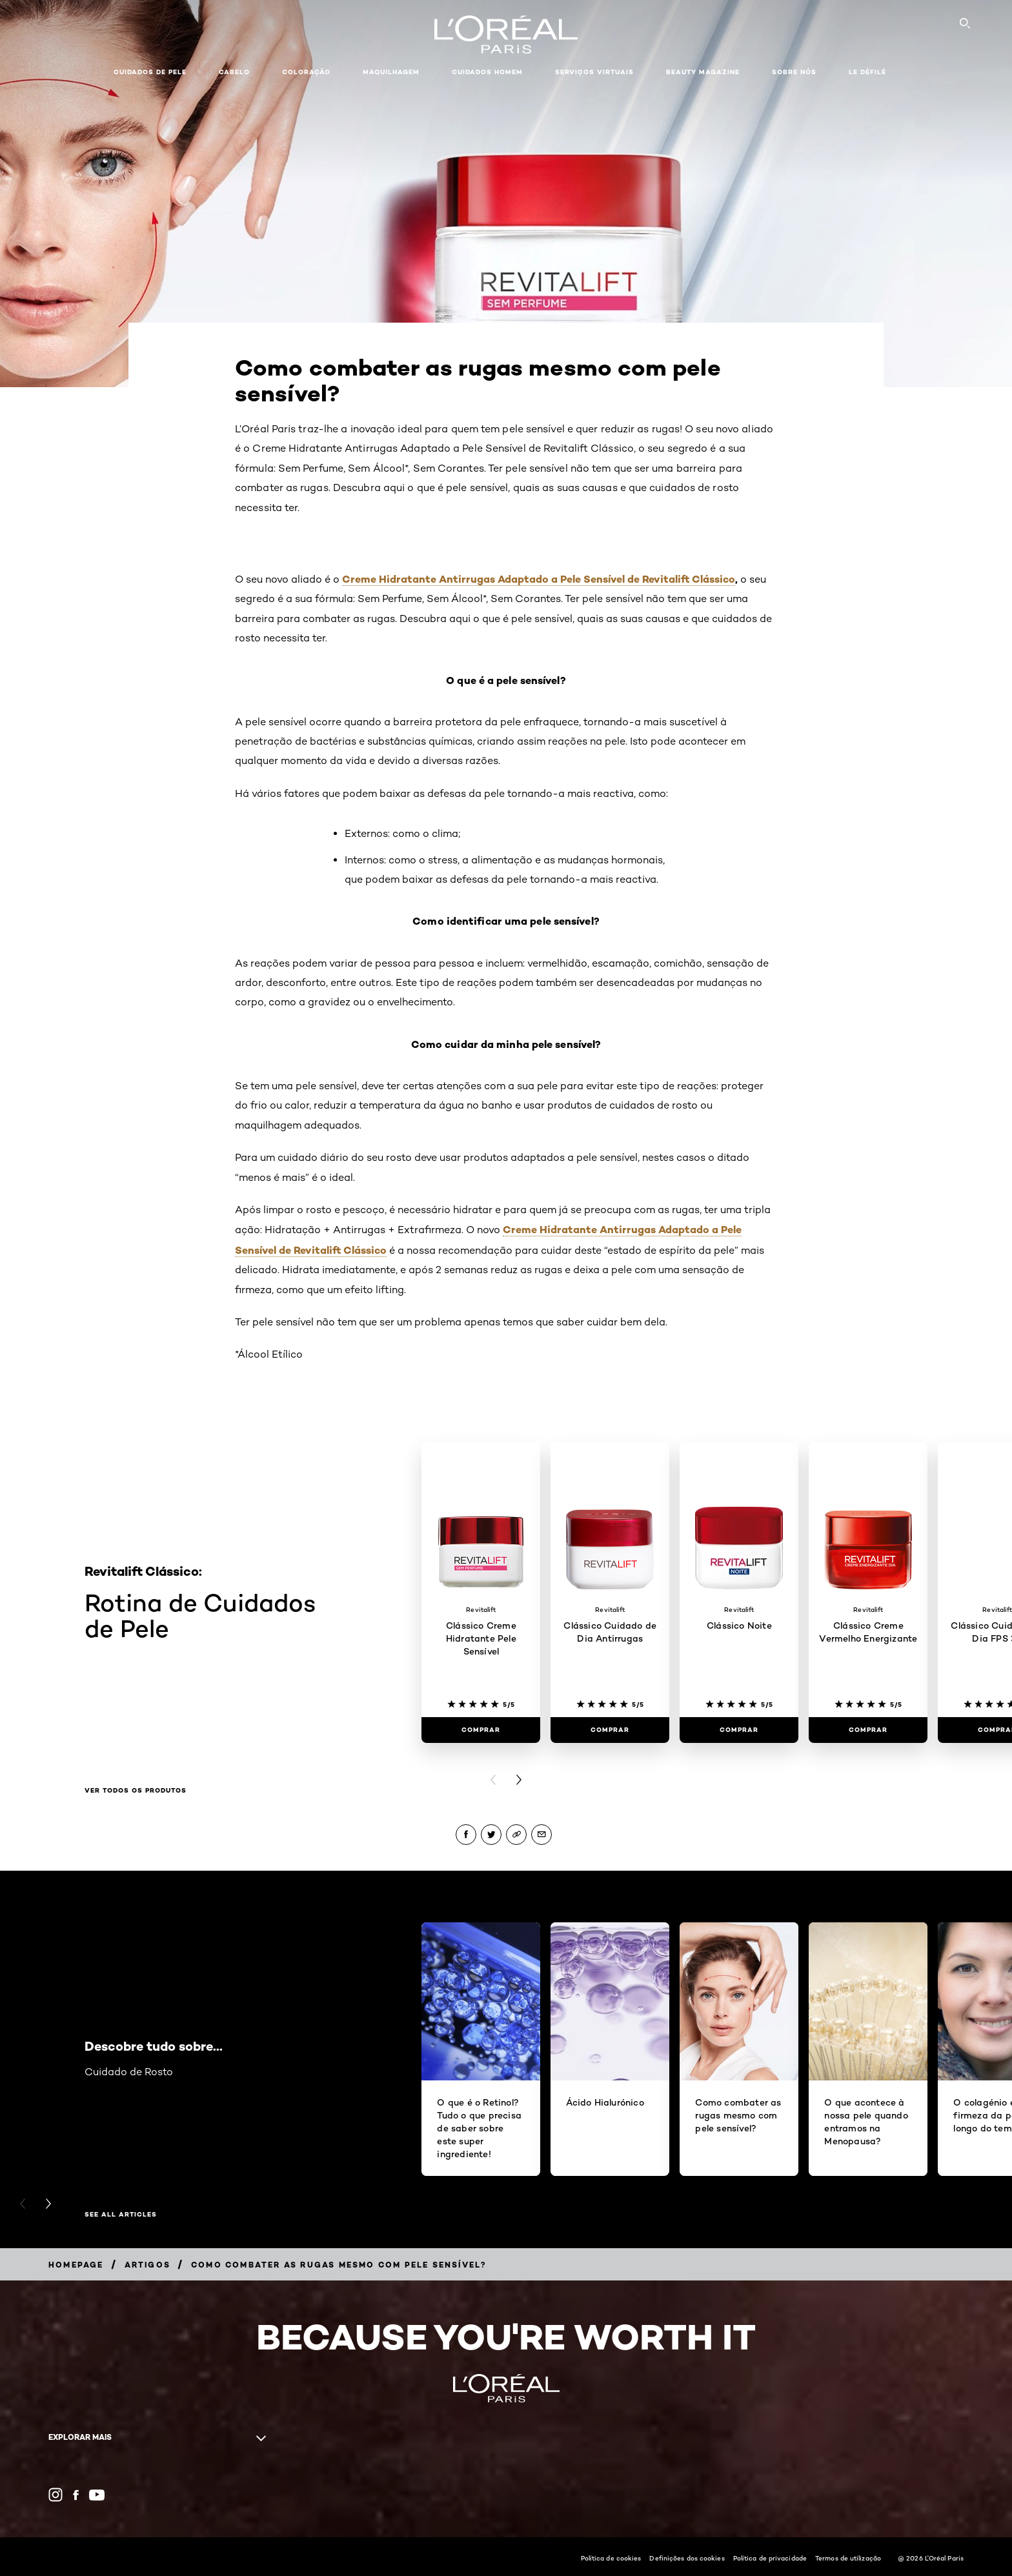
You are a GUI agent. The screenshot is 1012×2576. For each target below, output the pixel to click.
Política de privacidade (770, 2558)
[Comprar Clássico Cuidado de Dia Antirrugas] (610, 1730)
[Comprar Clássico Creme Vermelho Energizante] (868, 1730)
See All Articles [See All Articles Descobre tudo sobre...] (121, 2215)
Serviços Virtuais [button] (594, 72)
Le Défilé (867, 72)
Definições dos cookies (686, 2558)
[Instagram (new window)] (55, 2495)
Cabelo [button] (234, 72)
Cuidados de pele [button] (150, 72)
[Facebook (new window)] (76, 2495)
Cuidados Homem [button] (487, 72)
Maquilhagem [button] (391, 72)
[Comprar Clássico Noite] (739, 1730)
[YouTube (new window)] (97, 2495)
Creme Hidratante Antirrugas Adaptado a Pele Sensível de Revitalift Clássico (538, 578)
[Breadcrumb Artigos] (147, 2264)
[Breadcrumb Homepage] (76, 2264)
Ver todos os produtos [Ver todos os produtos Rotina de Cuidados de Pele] (136, 1791)
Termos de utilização (848, 2558)
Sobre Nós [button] (794, 72)
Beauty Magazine (703, 72)
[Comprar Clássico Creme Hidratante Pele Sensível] (480, 1730)
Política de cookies (611, 2558)
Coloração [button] (306, 72)
